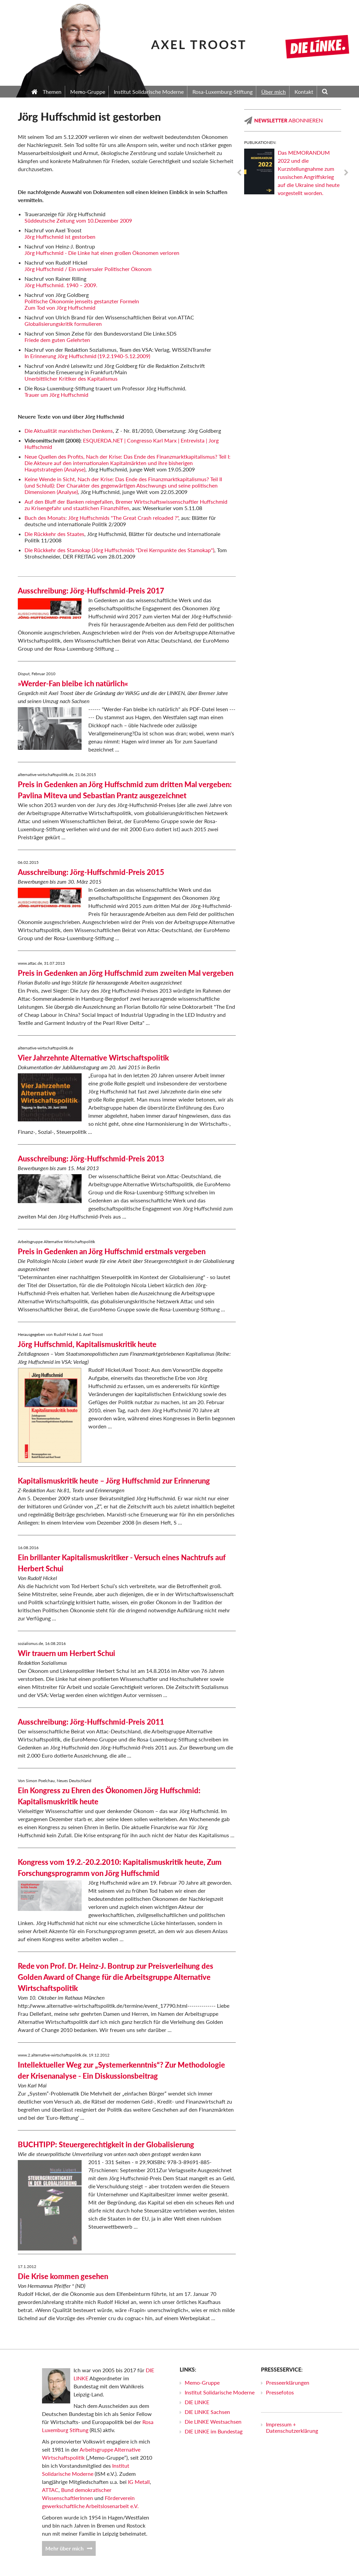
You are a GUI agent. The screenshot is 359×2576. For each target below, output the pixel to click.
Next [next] (346, 172)
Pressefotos (280, 2392)
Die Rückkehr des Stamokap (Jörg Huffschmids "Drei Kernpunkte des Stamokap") (119, 550)
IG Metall (139, 2481)
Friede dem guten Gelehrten (57, 340)
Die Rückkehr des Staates (54, 534)
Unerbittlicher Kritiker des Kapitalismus (71, 378)
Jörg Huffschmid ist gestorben (60, 236)
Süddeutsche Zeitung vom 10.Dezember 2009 (78, 220)
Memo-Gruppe (202, 2382)
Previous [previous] (239, 172)
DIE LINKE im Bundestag (213, 2431)
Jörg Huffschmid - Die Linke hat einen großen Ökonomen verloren (102, 252)
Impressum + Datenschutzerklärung (292, 2427)
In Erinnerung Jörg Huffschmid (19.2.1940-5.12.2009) (87, 356)
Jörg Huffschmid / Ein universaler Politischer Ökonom (88, 269)
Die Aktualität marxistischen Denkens (69, 430)
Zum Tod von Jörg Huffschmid (60, 307)
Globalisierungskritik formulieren (63, 323)
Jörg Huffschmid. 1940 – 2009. (61, 285)
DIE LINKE (197, 2402)
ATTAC (50, 2490)
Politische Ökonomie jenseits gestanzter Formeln (82, 301)
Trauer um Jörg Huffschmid (56, 394)
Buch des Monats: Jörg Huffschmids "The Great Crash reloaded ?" (101, 517)
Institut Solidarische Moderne (220, 2392)
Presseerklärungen (287, 2382)
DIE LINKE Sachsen (207, 2412)
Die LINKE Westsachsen (213, 2421)
